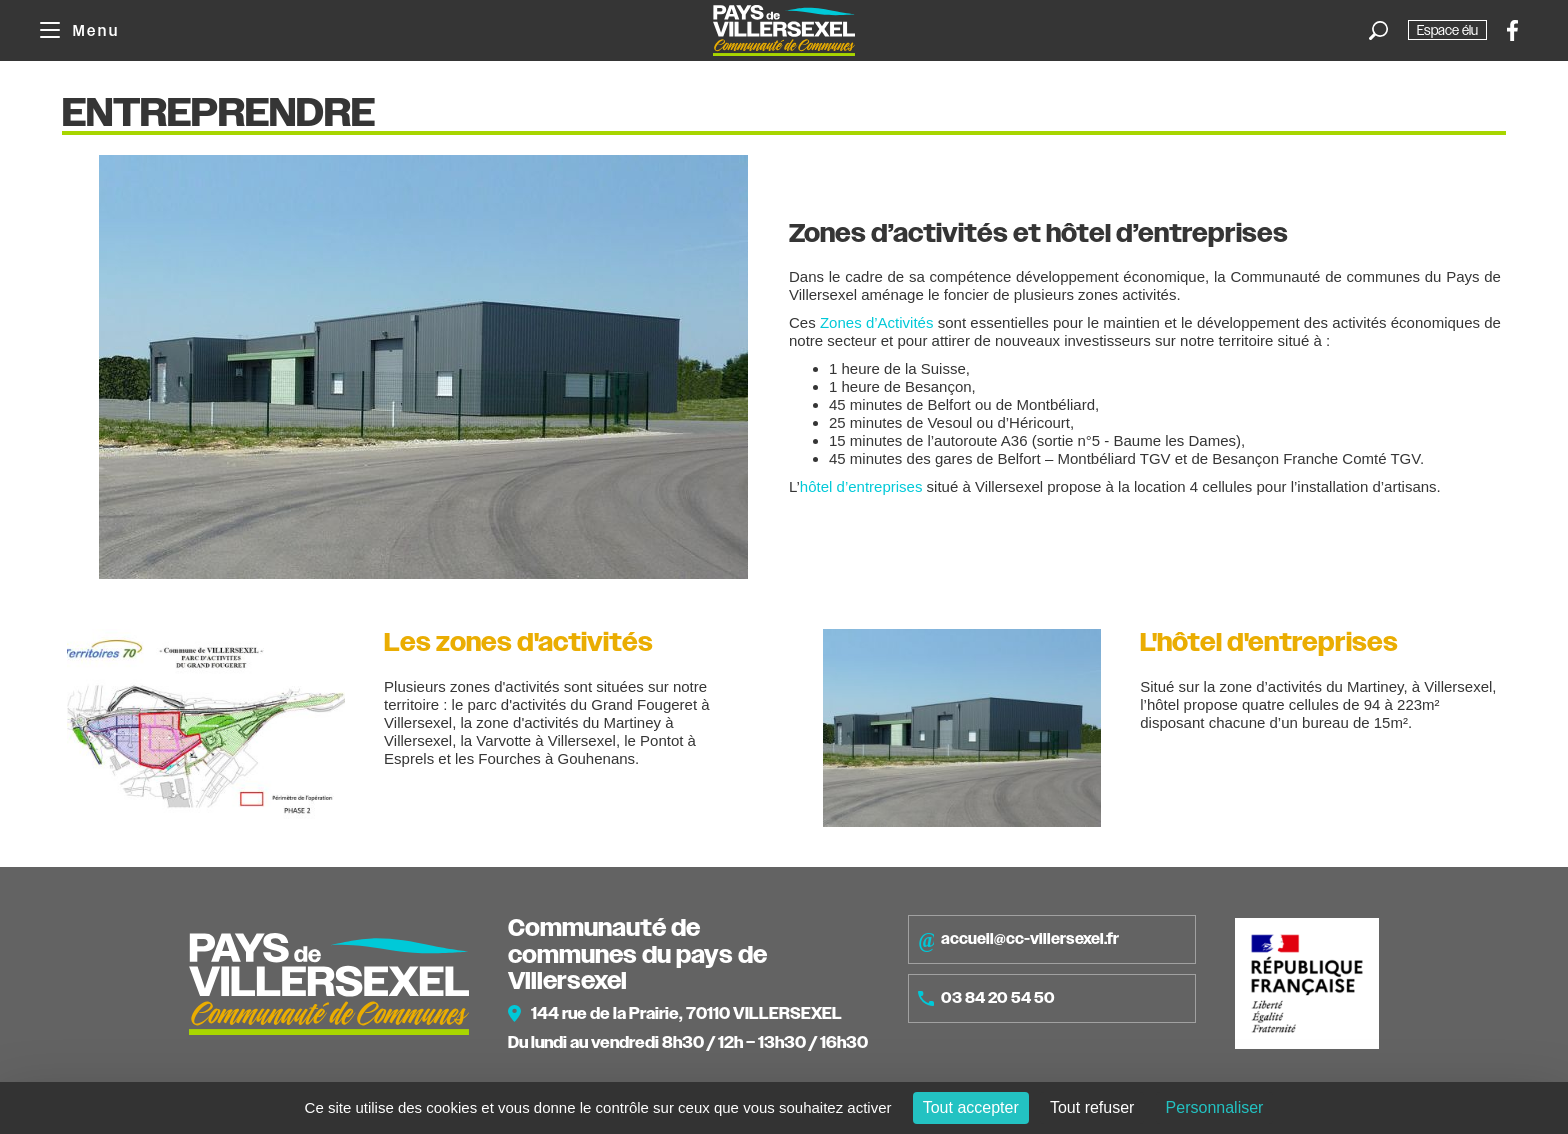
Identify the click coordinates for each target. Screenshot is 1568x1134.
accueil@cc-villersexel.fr (1018, 940)
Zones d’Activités (877, 322)
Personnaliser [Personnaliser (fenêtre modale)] (1215, 1107)
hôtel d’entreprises (861, 486)
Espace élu (1447, 30)
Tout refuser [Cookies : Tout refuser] (1092, 1107)
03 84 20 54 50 (986, 998)
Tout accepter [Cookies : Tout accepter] (971, 1107)
